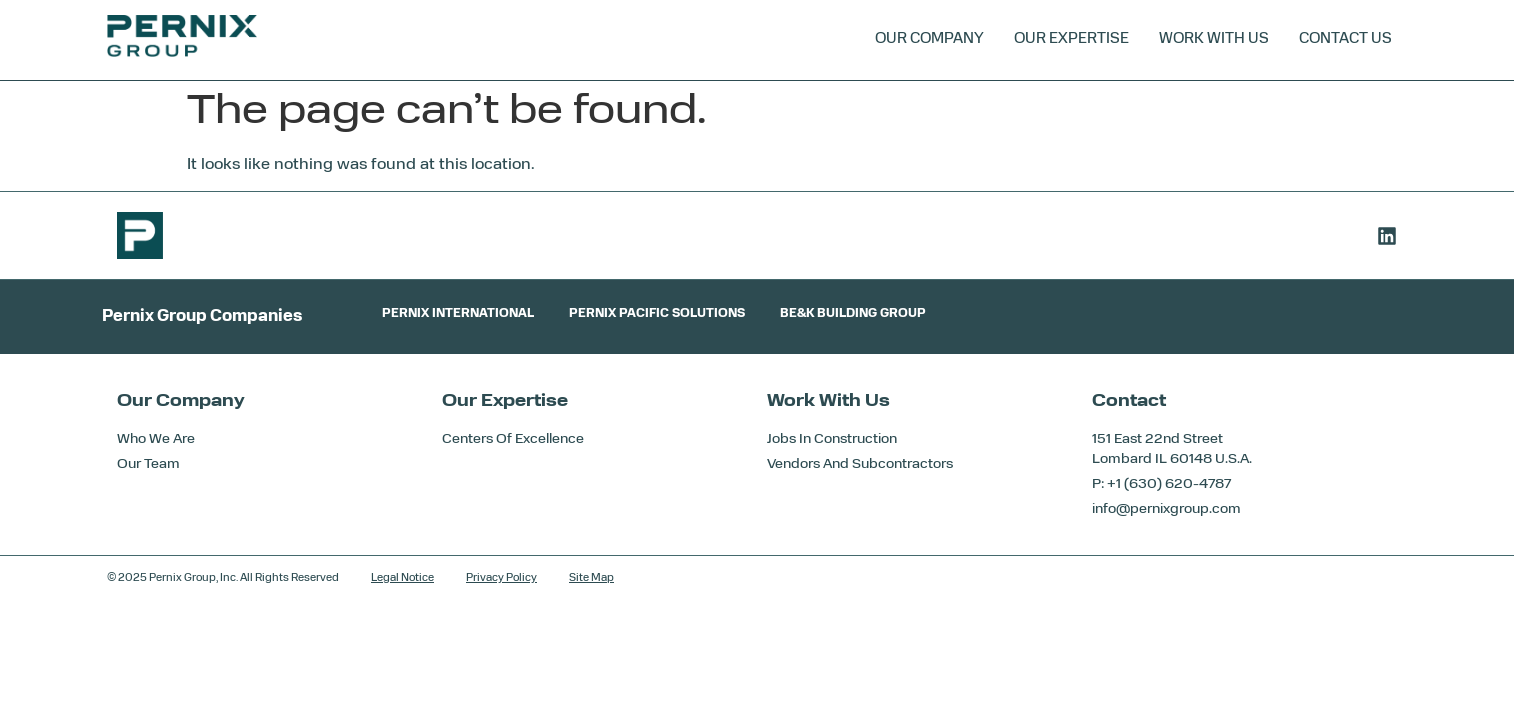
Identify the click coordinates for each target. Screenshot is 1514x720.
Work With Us (1214, 39)
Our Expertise (1071, 39)
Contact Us (1345, 39)
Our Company (929, 39)
